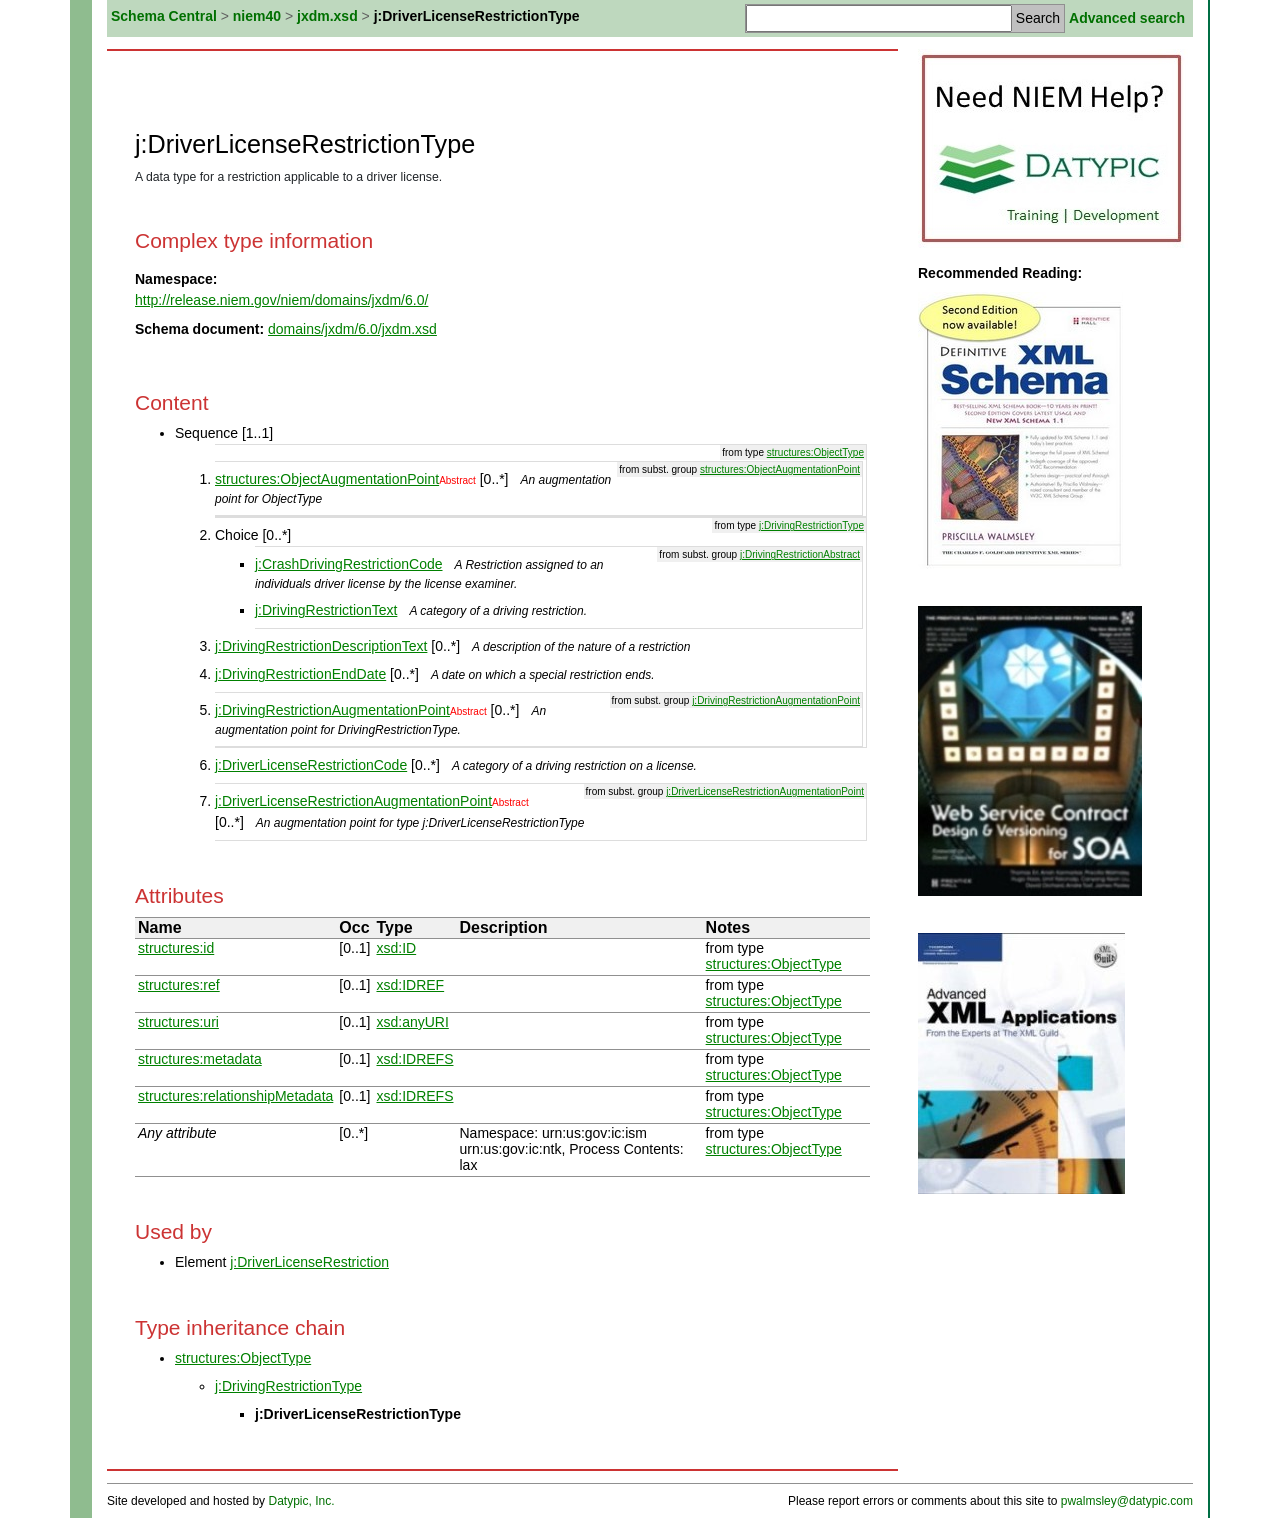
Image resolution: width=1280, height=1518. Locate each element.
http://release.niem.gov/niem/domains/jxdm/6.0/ (281, 300)
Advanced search (1127, 18)
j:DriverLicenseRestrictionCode (311, 765)
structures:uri (178, 1022)
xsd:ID (396, 948)
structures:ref (179, 985)
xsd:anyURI (412, 1022)
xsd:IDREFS (414, 1059)
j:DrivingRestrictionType (811, 525)
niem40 (257, 16)
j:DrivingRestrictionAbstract (800, 554)
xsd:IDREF (410, 985)
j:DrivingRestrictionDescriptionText (321, 646)
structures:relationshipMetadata (235, 1096)
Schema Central (164, 16)
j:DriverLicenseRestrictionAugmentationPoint (765, 791)
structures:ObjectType (815, 452)
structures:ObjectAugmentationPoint (780, 469)
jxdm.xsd (327, 16)
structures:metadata (200, 1059)
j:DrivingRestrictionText (326, 610)
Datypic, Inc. (301, 1501)
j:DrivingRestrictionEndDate (300, 674)
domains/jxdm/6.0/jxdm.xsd (352, 329)
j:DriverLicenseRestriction (309, 1262)
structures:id (176, 948)
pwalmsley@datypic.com (1127, 1501)
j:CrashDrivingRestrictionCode (349, 564)
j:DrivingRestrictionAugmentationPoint (776, 700)
